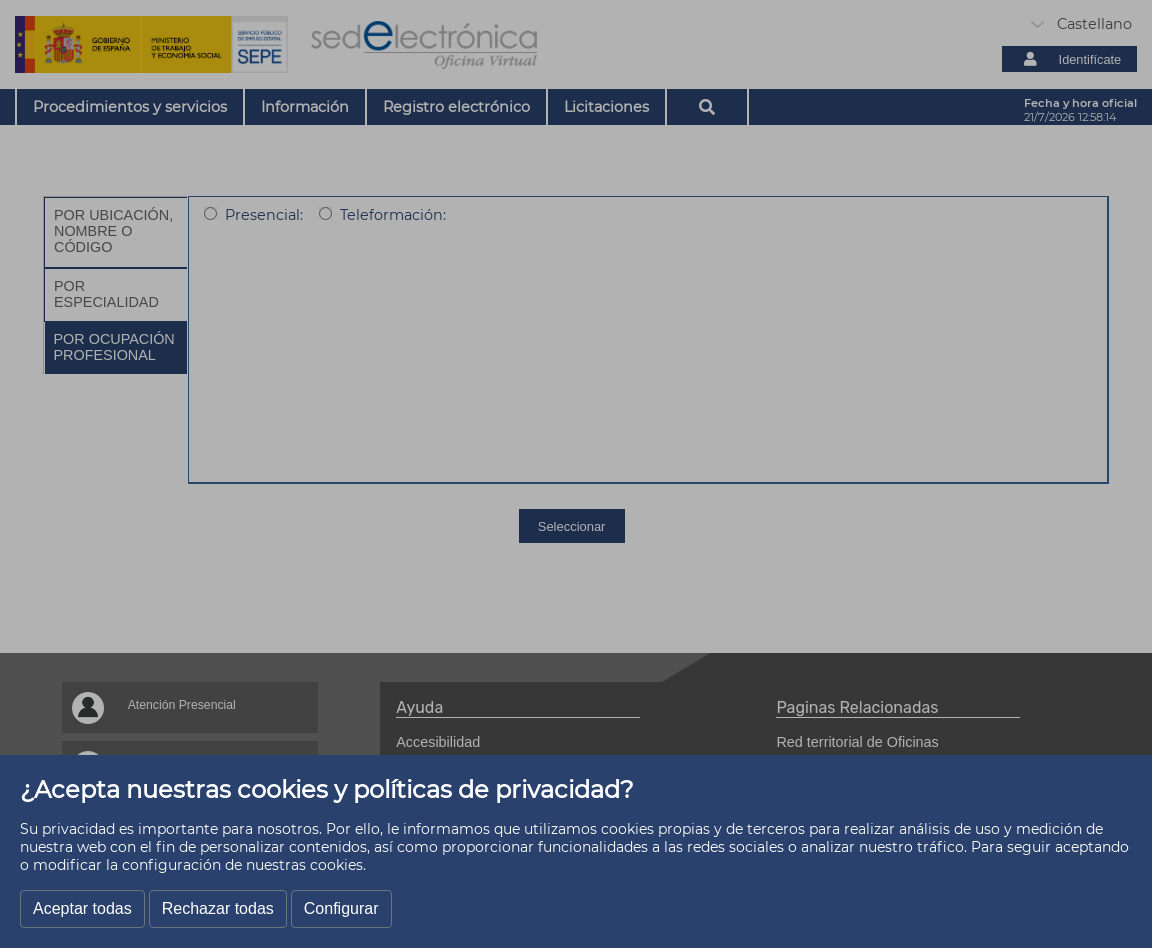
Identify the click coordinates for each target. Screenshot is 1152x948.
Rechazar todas (218, 908)
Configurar (341, 908)
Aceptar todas (82, 908)
